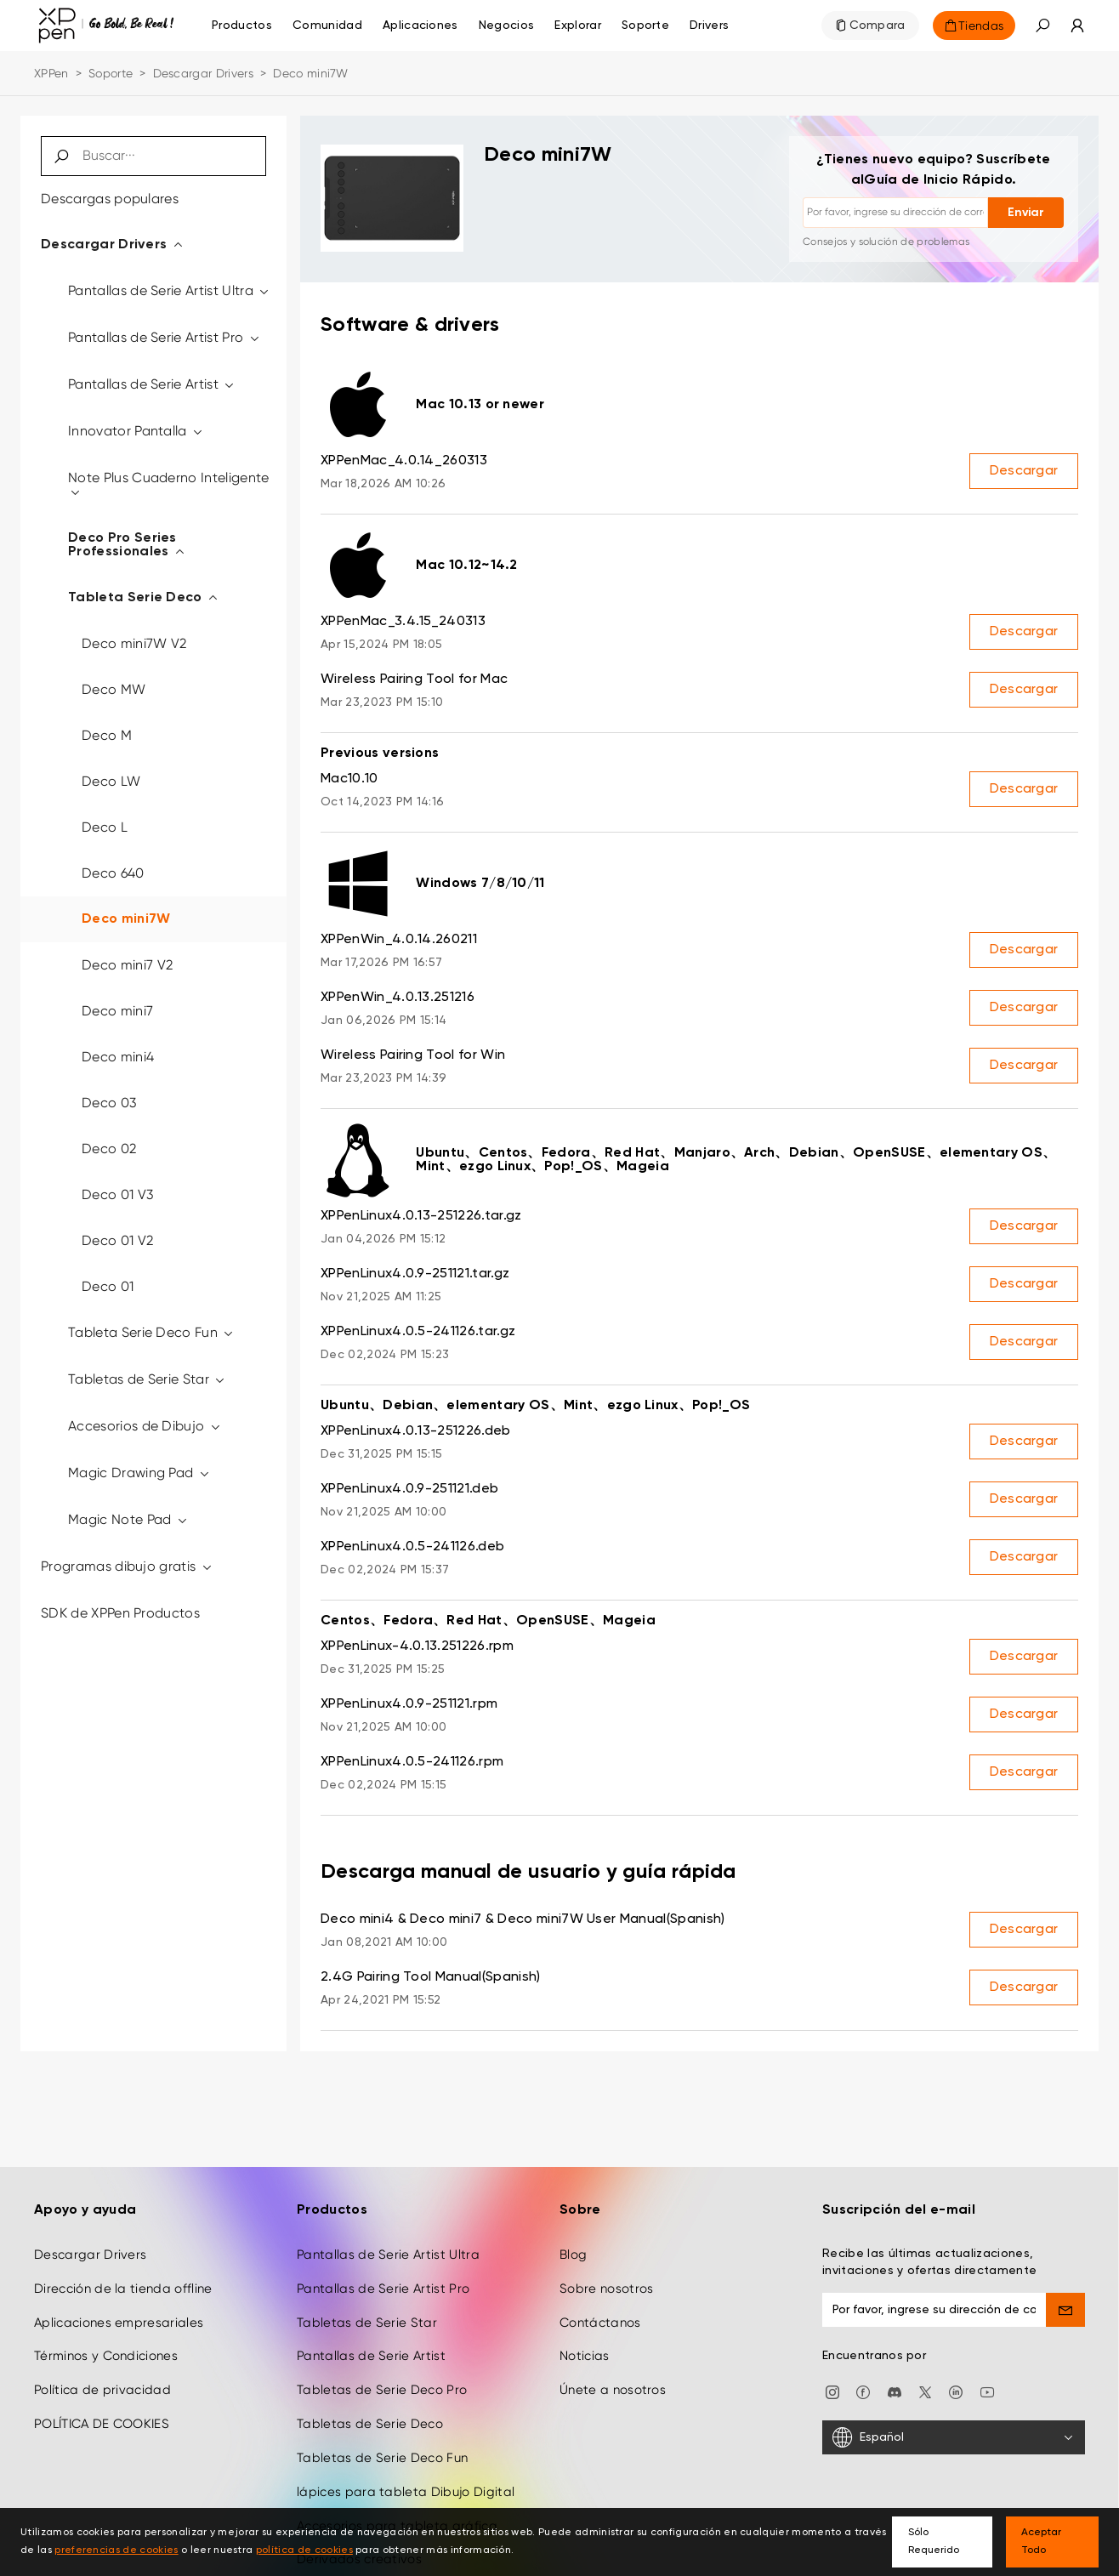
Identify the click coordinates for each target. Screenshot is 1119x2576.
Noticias (585, 2344)
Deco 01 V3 (117, 1194)
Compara (877, 25)
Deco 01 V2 (117, 1240)
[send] (1065, 2299)
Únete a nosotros (613, 2378)
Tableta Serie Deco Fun (152, 1332)
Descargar (1024, 471)
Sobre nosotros (606, 2277)
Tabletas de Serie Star (147, 1379)
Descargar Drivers (203, 73)
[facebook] (863, 2380)
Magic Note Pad (128, 1519)
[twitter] (925, 2380)
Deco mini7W (126, 919)
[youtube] (987, 2380)
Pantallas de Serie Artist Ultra (169, 290)
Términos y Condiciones (106, 2344)
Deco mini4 (118, 1057)
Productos (242, 25)
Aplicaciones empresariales (118, 2310)
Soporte (110, 73)
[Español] (953, 2426)
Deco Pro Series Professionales (127, 545)
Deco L (105, 827)
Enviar (1026, 213)
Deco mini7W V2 (134, 643)
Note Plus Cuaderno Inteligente (169, 484)
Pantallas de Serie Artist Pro (164, 337)
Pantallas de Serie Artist (152, 384)
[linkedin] (956, 2380)
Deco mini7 (117, 1011)
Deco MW (113, 689)
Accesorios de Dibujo (145, 1426)
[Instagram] (832, 2380)
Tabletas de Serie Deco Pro (382, 2378)
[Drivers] (709, 25)
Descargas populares (110, 198)
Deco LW (111, 781)
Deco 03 (109, 1103)
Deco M (107, 735)
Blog (573, 2243)
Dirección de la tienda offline (123, 2277)
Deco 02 (109, 1148)
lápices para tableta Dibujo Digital (405, 2480)
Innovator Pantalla (136, 431)
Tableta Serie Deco (143, 598)
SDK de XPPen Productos (120, 1613)
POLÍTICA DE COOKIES (101, 2412)
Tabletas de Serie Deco (370, 2412)
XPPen (51, 73)
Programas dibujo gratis (127, 1566)
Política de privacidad (102, 2378)
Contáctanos (600, 2310)
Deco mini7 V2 (127, 965)
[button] (1042, 25)
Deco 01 (107, 1286)
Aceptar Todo (1041, 2542)
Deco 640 (113, 873)
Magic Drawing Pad (139, 1472)
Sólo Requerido (933, 2542)
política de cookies (304, 2550)
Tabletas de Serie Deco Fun (382, 2446)
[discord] (894, 2380)
